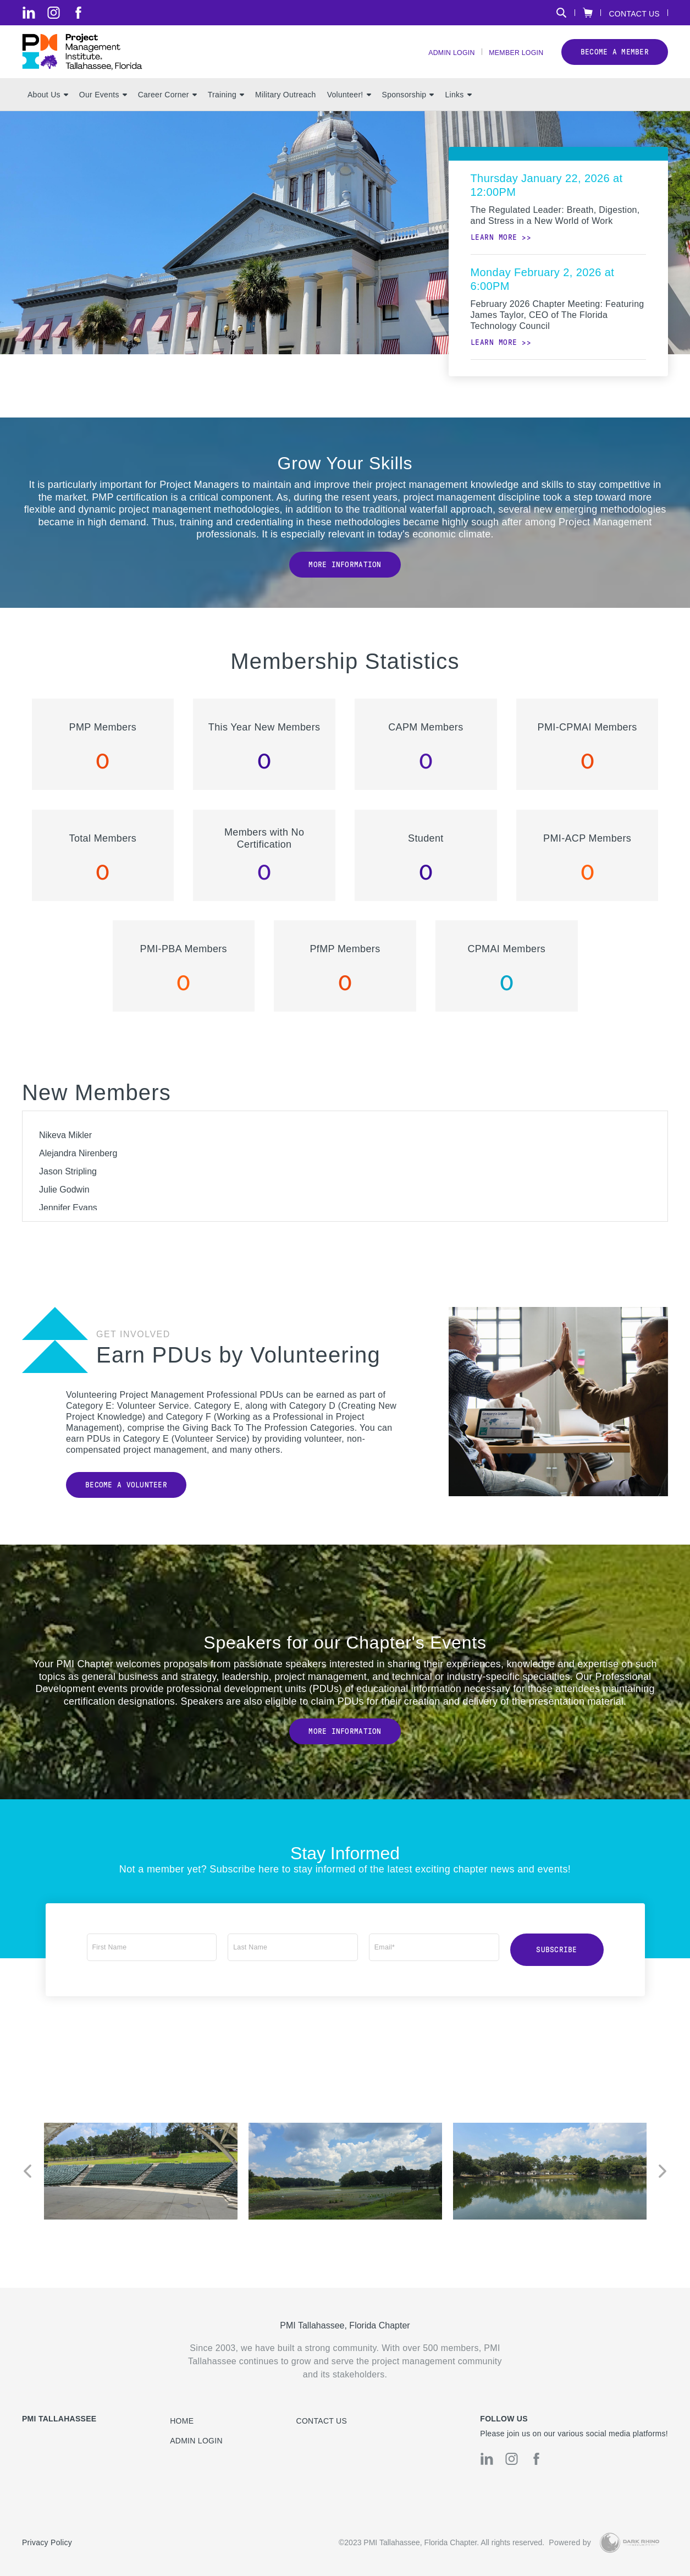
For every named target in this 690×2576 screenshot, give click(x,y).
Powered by (570, 2543)
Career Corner (167, 110)
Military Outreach (285, 110)
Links (458, 110)
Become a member (615, 60)
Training (226, 110)
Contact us (321, 2420)
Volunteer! (349, 110)
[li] (29, 13)
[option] (141, 2182)
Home (182, 2420)
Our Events (103, 110)
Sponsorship (408, 110)
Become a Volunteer (126, 1501)
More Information (344, 580)
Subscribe (556, 1963)
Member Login (512, 61)
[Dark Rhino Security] (629, 2542)
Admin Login (438, 61)
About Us (47, 110)
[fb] (78, 13)
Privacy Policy (47, 2543)
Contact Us (634, 13)
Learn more (494, 253)
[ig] (53, 13)
